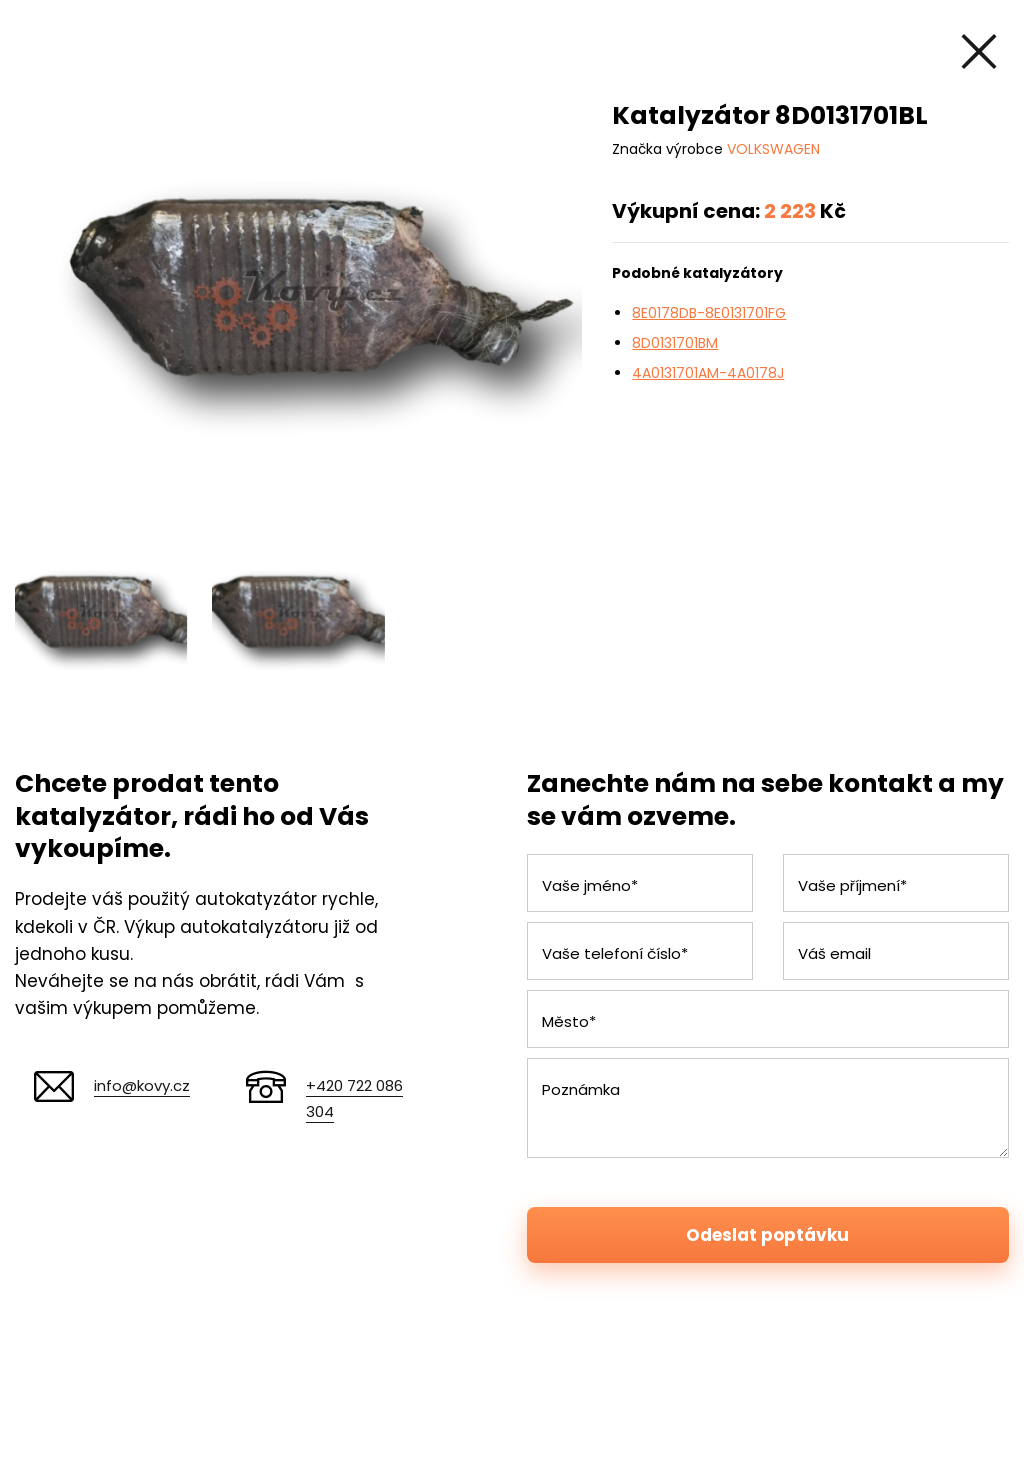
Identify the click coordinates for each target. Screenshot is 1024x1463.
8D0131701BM (675, 343)
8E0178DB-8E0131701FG (709, 313)
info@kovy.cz (142, 1085)
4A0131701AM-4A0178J (708, 373)
